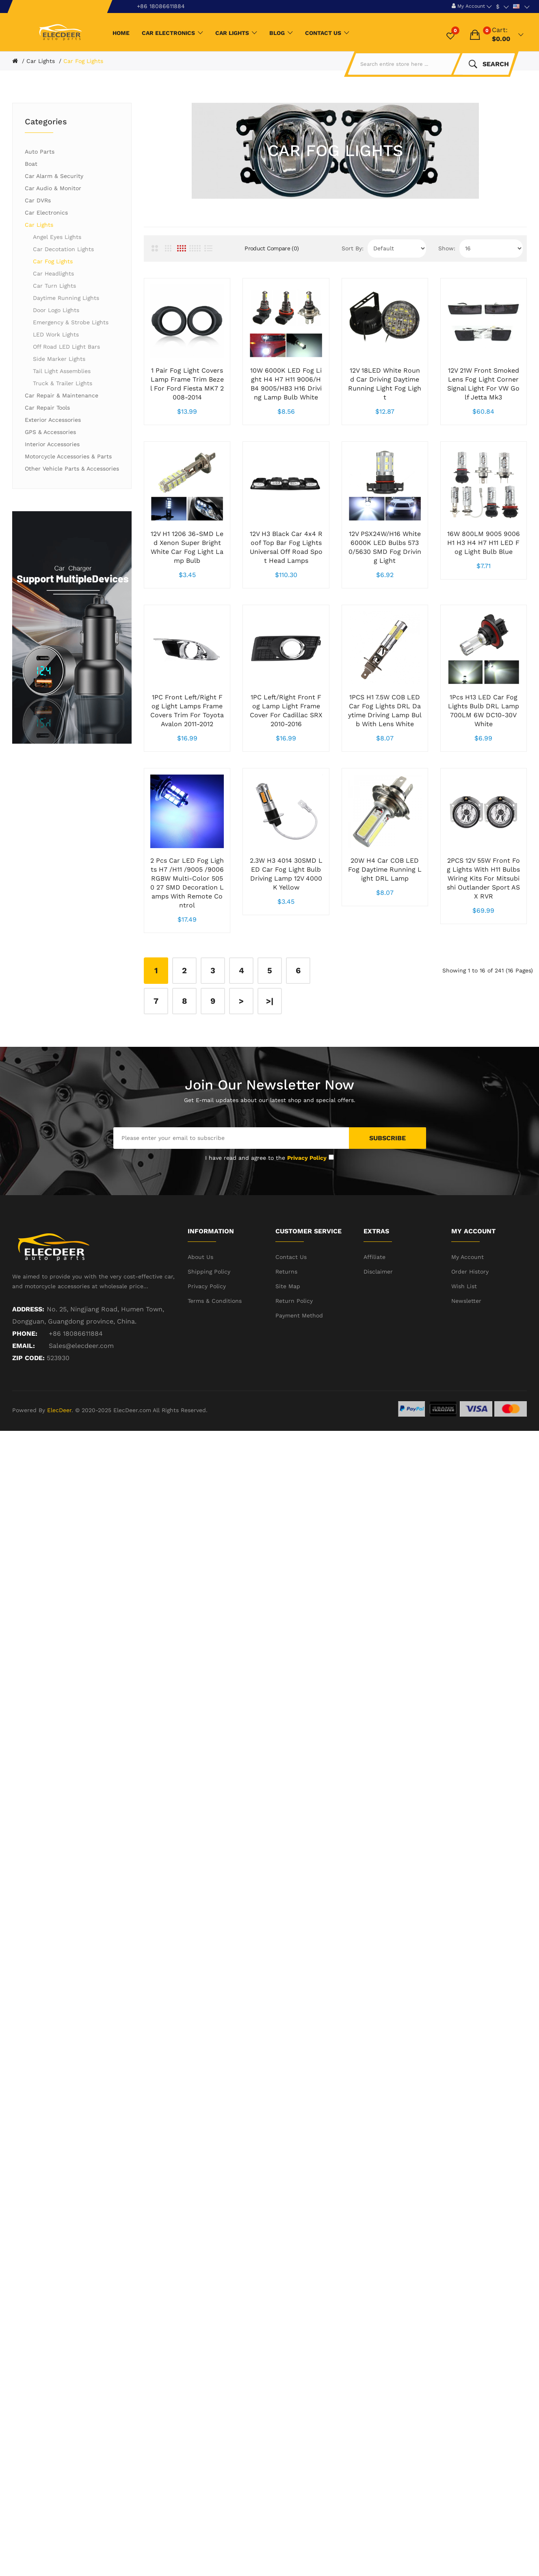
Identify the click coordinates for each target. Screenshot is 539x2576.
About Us (200, 1313)
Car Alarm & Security (54, 176)
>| (269, 1057)
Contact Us (291, 1313)
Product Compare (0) (272, 248)
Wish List (464, 1342)
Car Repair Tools (47, 407)
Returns (286, 1327)
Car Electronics (46, 212)
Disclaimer (378, 1327)
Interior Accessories (52, 444)
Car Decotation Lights (63, 249)
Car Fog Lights (83, 61)
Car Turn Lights (54, 285)
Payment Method (299, 1371)
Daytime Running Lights (66, 298)
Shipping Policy (209, 1327)
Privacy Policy (207, 1342)
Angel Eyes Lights (57, 237)
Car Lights (40, 61)
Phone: (24, 1389)
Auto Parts (39, 151)
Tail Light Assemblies (62, 371)
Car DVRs (38, 200)
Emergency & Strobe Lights (70, 322)
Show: (446, 248)
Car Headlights (53, 273)
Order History (470, 1327)
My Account (467, 1313)
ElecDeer (59, 1466)
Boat (31, 164)
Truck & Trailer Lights (62, 383)
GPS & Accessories (50, 432)
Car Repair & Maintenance (61, 395)
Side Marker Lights (59, 359)
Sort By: (353, 248)
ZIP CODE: (28, 1414)
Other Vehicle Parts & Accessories (72, 468)
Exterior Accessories (53, 420)
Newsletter (466, 1357)
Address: (28, 1365)
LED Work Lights (56, 334)
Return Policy (294, 1357)
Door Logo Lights (56, 310)
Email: (23, 1402)
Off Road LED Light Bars (66, 346)
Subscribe (387, 1194)
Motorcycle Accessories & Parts (68, 456)
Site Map (287, 1342)
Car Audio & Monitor (53, 188)
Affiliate (374, 1313)
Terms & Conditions (215, 1357)
